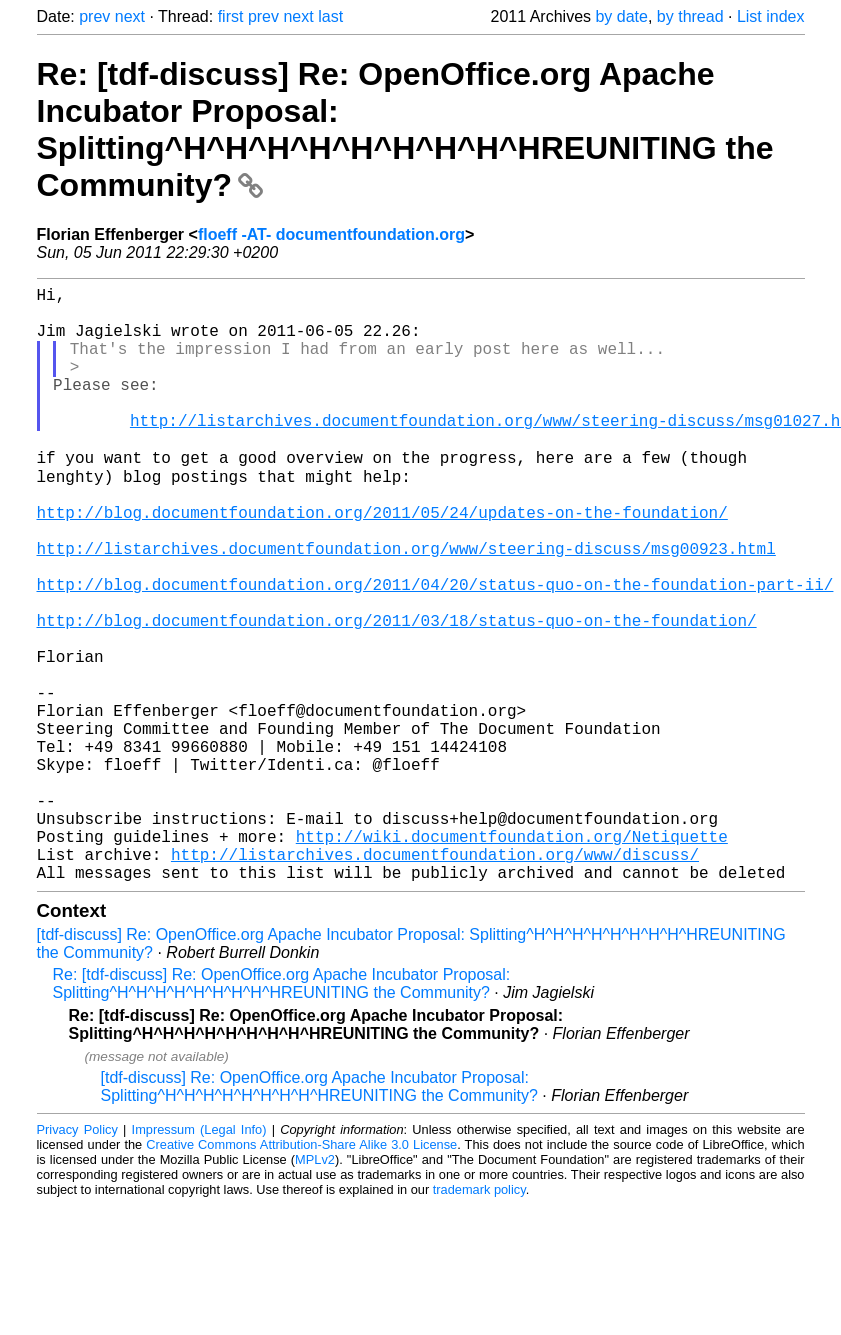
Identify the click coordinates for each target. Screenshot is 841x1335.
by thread (690, 16)
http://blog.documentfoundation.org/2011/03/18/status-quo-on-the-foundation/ (397, 694)
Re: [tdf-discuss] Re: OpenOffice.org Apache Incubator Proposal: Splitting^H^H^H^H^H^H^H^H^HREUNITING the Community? (405, 129)
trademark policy (479, 1319)
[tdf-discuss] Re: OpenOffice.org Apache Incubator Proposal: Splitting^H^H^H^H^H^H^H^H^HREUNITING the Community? (319, 1216)
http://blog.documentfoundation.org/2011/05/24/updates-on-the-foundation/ (382, 562)
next (130, 16)
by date (621, 16)
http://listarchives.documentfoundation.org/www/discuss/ (435, 980)
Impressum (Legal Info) (199, 1259)
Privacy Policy (77, 1259)
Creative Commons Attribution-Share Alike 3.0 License (301, 1274)
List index (771, 16)
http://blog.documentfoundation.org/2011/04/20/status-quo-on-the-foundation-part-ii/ (435, 650)
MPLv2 (315, 1289)
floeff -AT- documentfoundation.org (331, 234)
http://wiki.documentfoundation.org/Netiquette (512, 958)
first (231, 16)
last (330, 16)
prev (94, 16)
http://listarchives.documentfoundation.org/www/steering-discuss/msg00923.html (406, 606)
